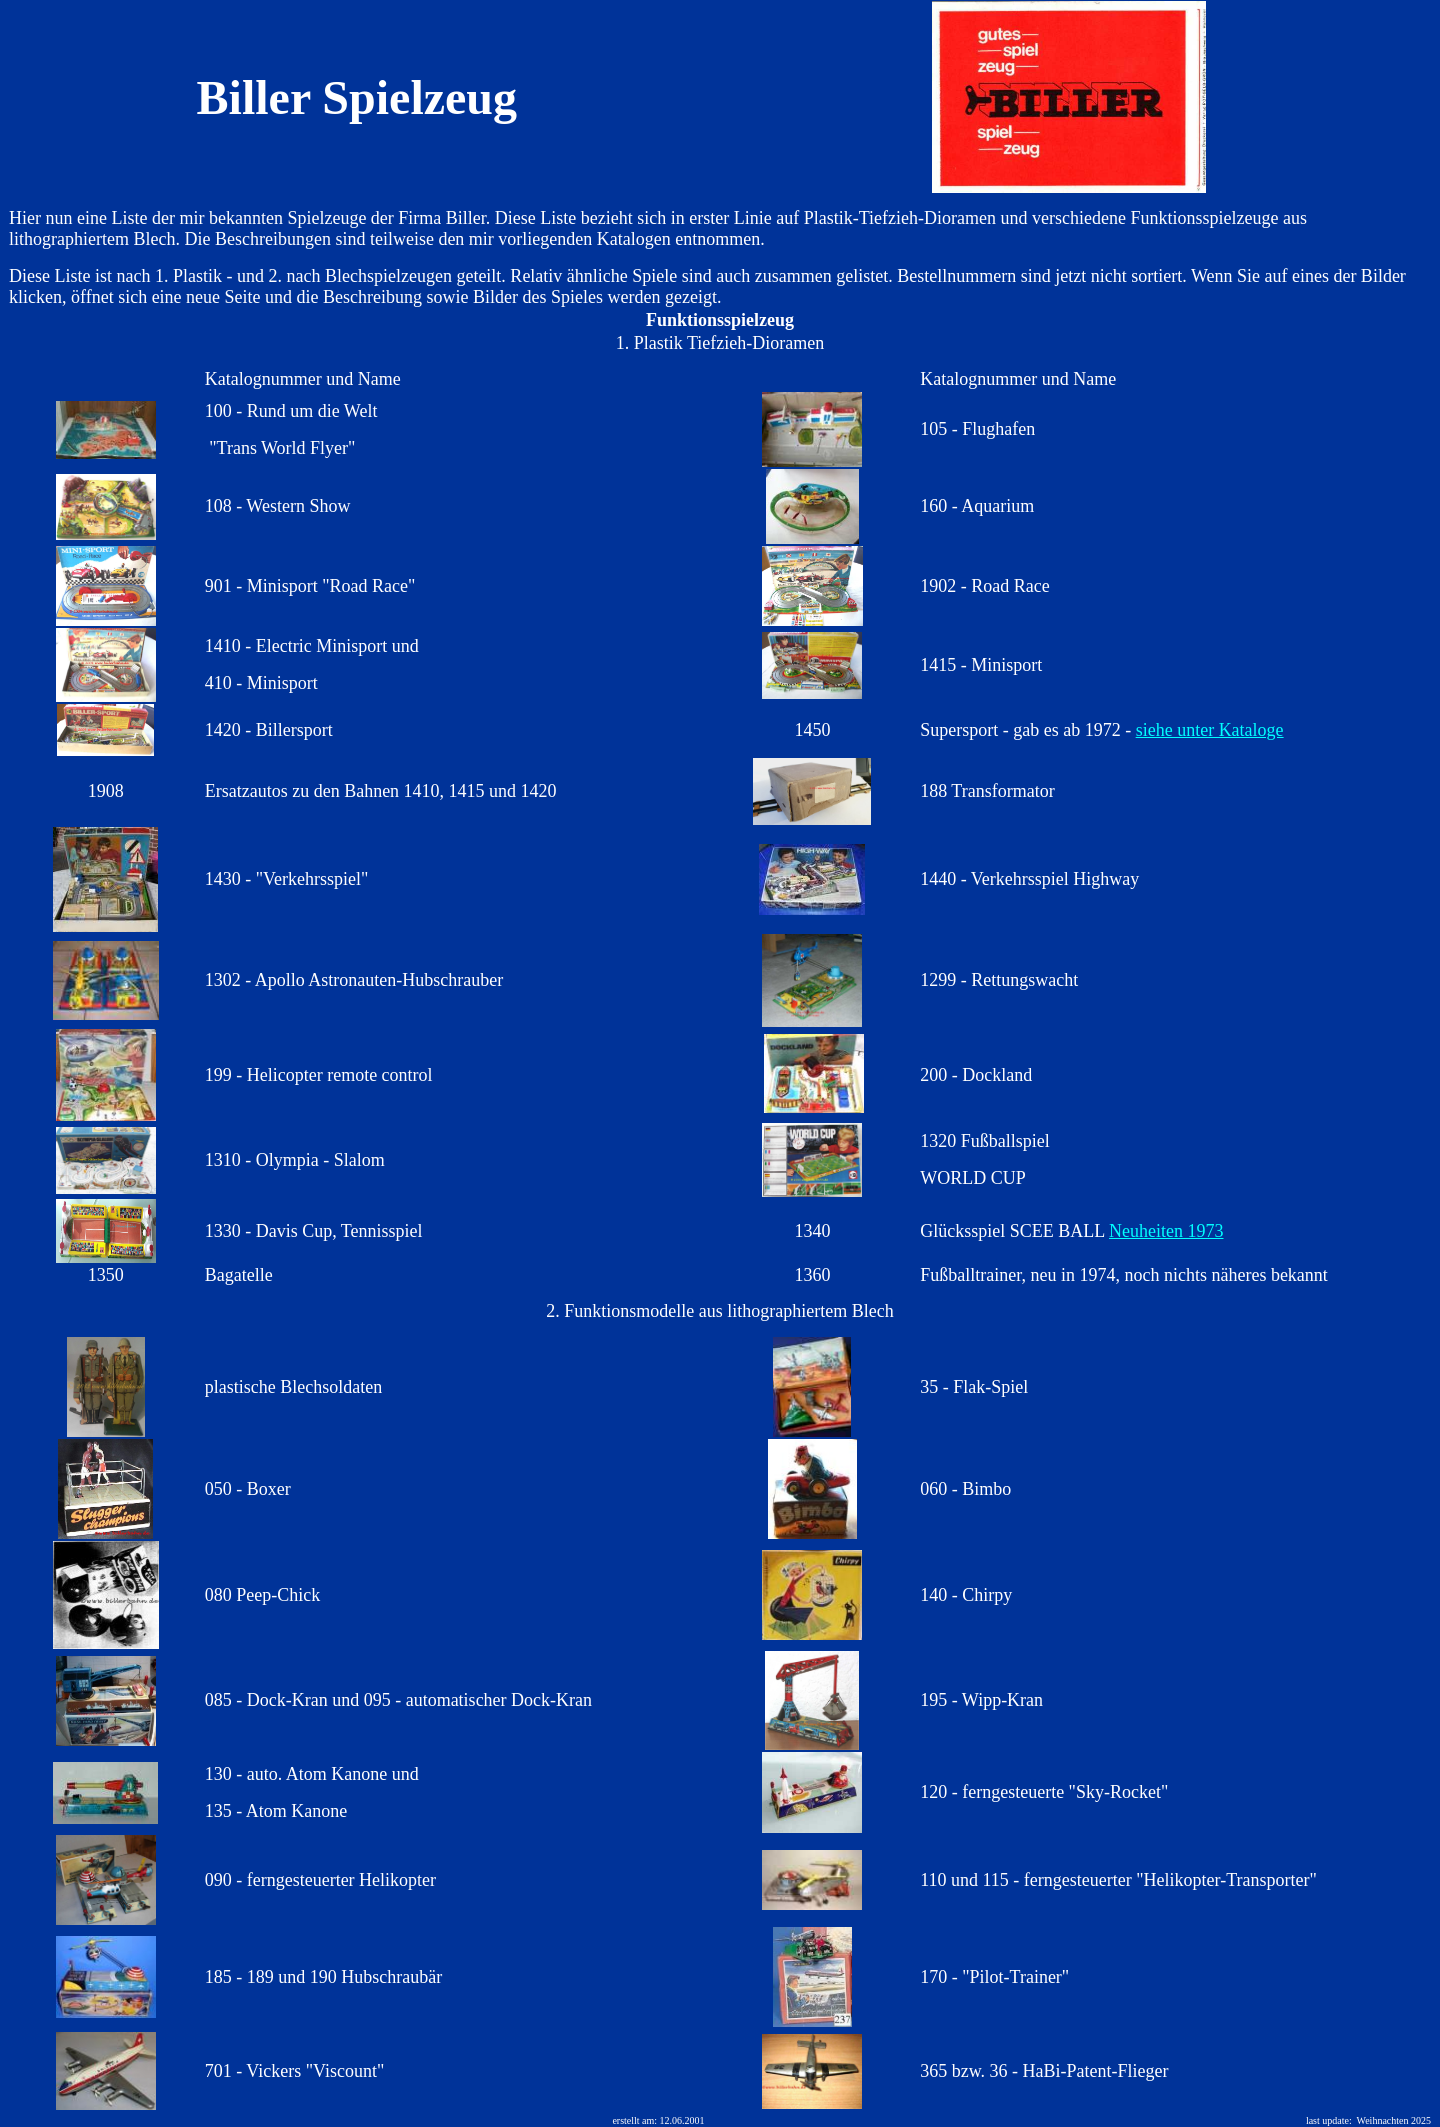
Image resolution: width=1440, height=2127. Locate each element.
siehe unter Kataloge (1210, 730)
